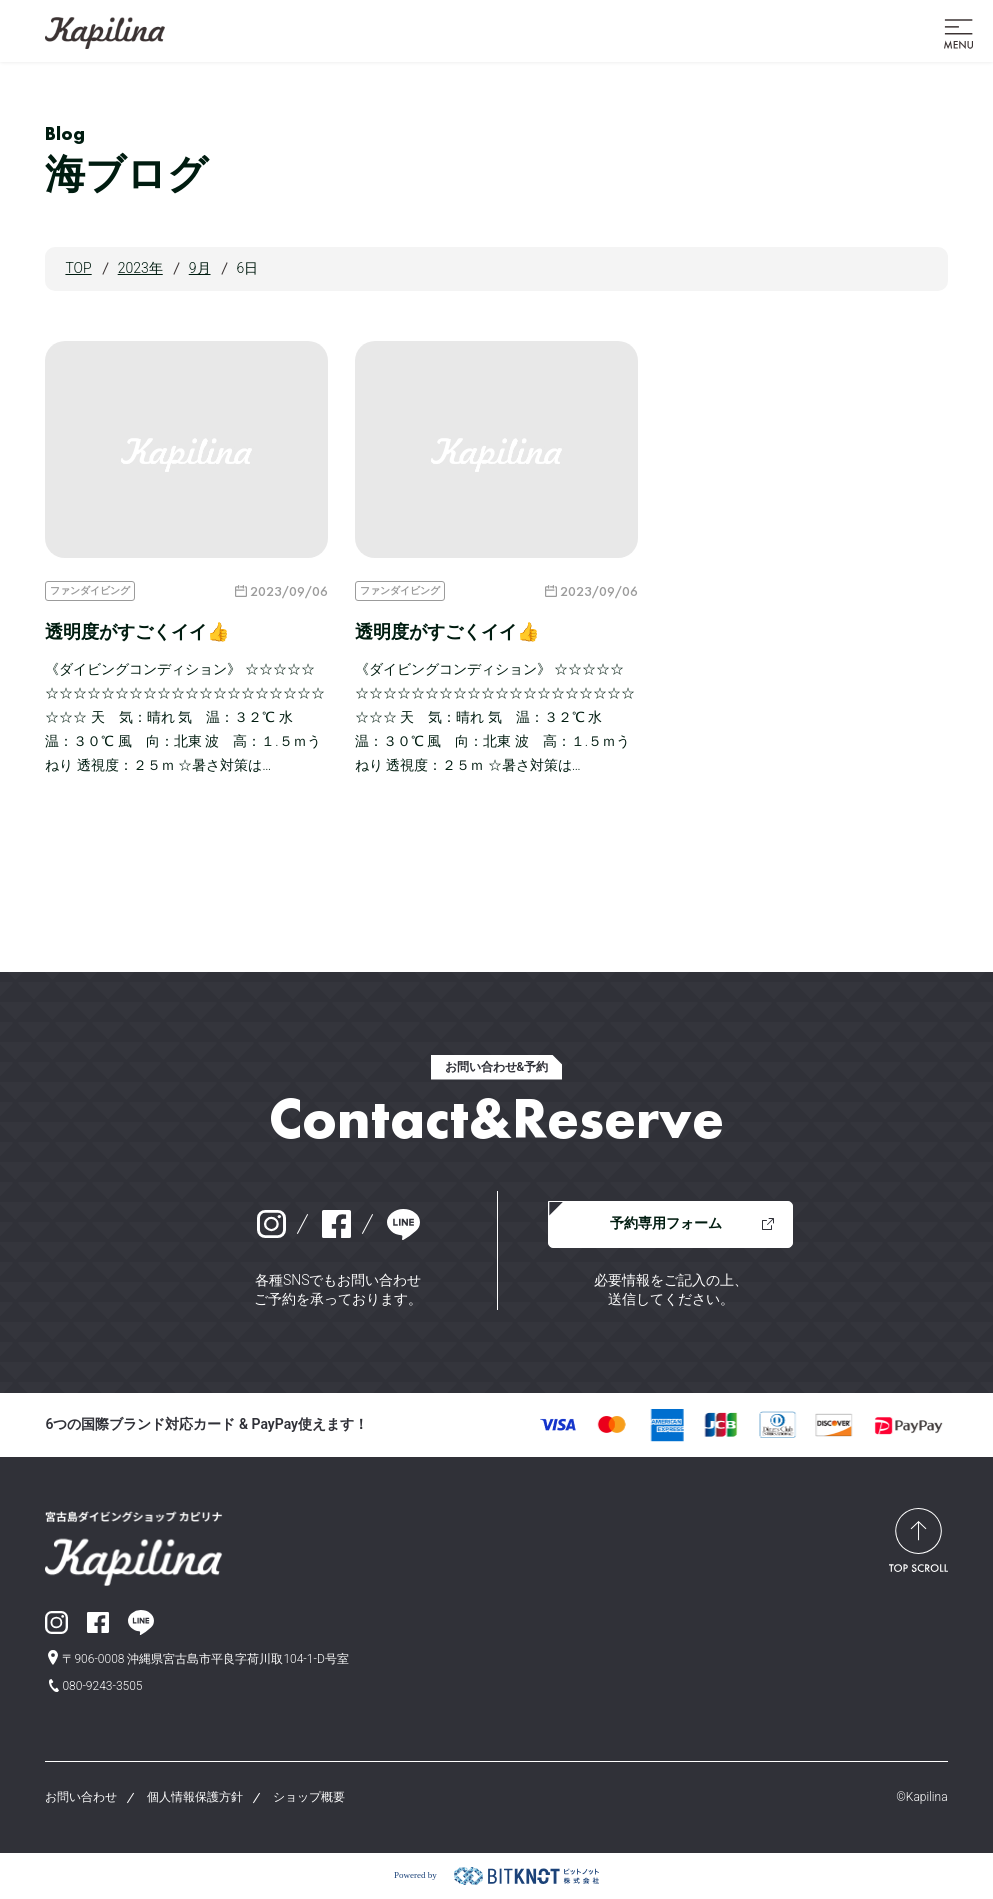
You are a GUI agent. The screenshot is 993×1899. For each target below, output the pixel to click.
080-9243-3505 (102, 1686)
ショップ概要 (309, 1797)
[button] (958, 32)
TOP (78, 268)
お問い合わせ (81, 1797)
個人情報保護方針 (195, 1797)
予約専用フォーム (666, 1223)
